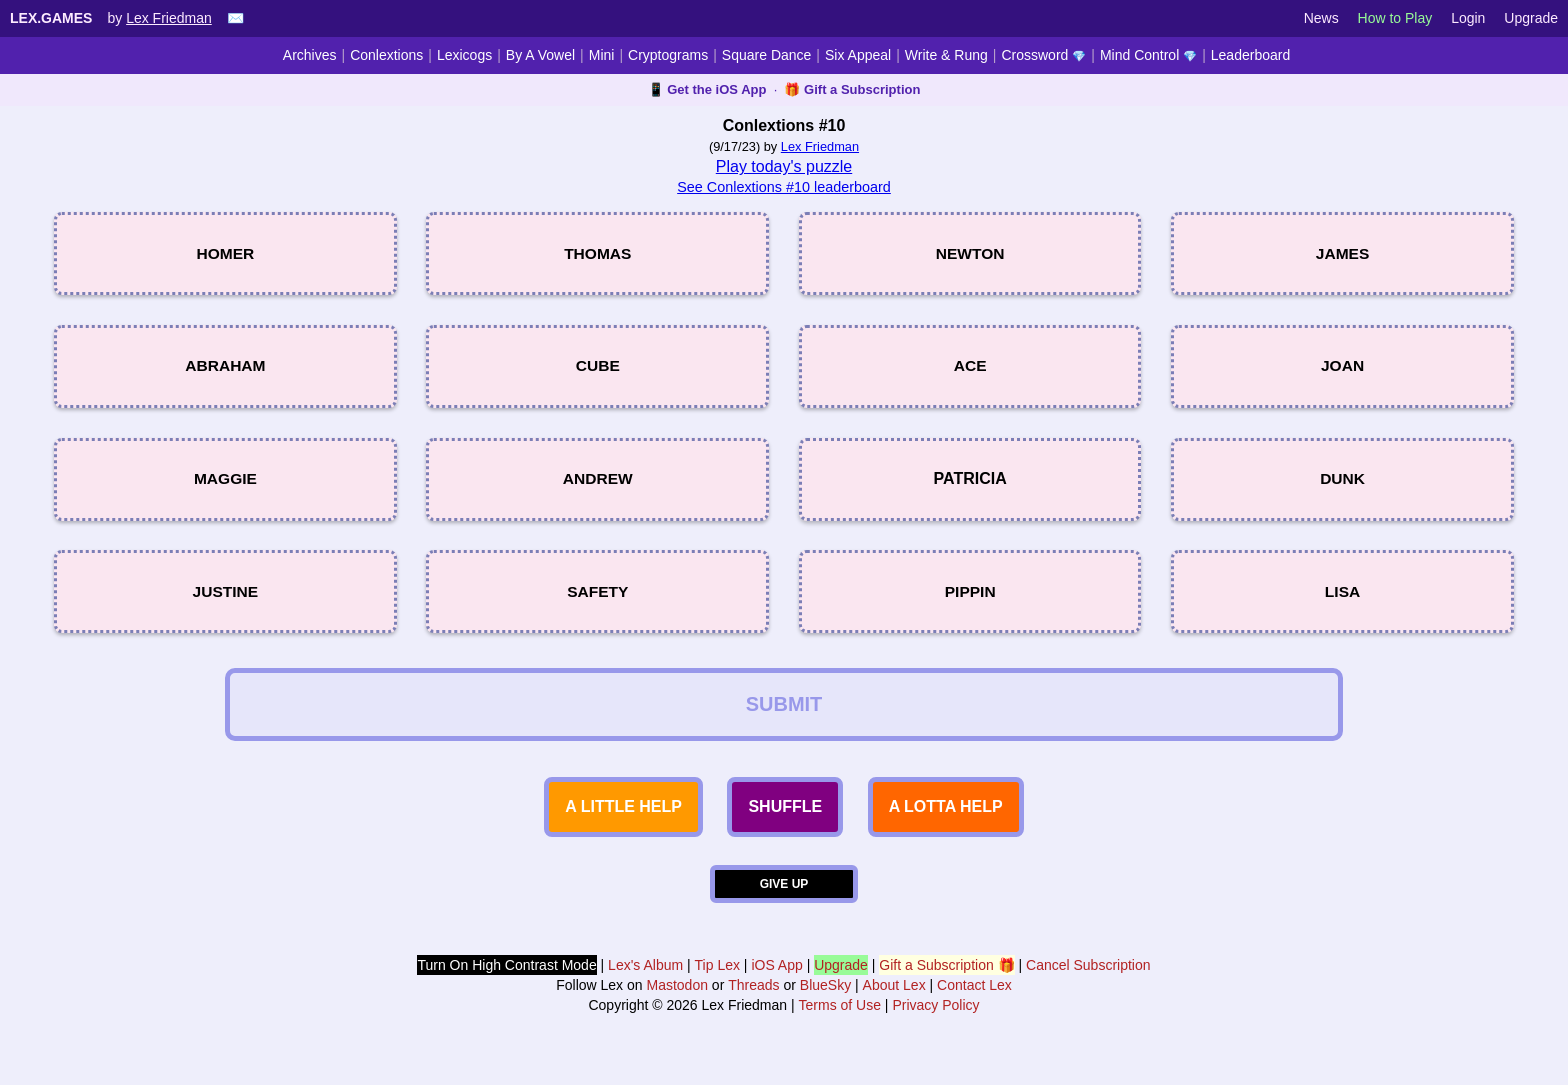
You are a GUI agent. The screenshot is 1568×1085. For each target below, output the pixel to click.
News (1321, 18)
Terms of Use (840, 1025)
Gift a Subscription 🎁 (946, 985)
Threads (753, 1005)
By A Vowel (540, 55)
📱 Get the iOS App (707, 89)
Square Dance (767, 55)
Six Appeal (858, 55)
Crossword (1043, 55)
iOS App (776, 985)
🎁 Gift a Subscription (852, 89)
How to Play (1395, 18)
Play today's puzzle (784, 166)
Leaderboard (1250, 55)
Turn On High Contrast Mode (506, 985)
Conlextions (386, 55)
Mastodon (676, 1005)
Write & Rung (946, 55)
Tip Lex (717, 985)
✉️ (235, 18)
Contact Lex (974, 1005)
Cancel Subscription (1088, 985)
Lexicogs (464, 55)
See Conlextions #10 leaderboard (784, 187)
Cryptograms (668, 55)
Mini (602, 55)
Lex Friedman (169, 18)
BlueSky (825, 1005)
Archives (310, 55)
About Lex (894, 1005)
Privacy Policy (935, 1025)
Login (1468, 18)
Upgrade (1531, 18)
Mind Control (1148, 55)
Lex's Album (645, 985)
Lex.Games (51, 18)
